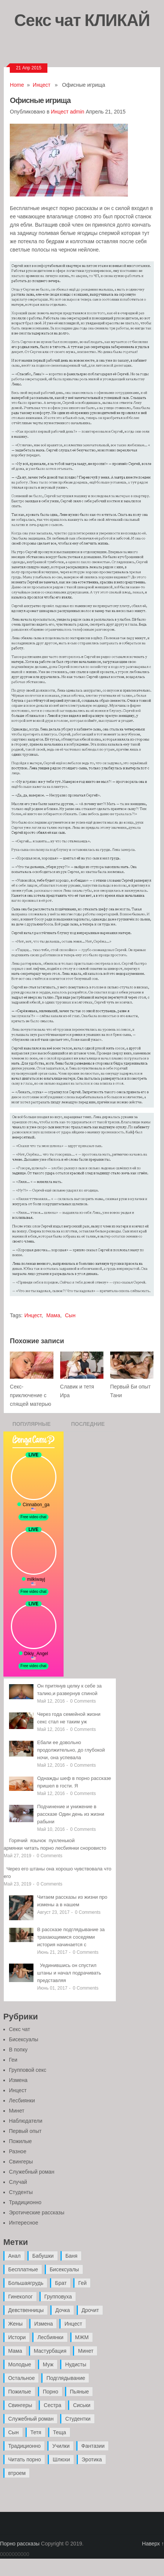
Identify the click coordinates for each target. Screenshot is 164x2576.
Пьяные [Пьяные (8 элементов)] (79, 2392)
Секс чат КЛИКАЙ (82, 19)
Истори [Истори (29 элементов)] (17, 2337)
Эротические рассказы (36, 2212)
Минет (16, 2111)
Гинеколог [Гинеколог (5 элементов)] (20, 2297)
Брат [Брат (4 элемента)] (61, 2283)
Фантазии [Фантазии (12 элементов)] (93, 2446)
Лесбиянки (22, 2100)
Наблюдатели (26, 2121)
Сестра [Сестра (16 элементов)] (52, 2405)
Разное (17, 2151)
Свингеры (21, 2162)
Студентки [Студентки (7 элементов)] (77, 2419)
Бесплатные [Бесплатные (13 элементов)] (23, 2269)
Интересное (23, 2223)
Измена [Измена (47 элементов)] (43, 2324)
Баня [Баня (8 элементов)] (71, 2256)
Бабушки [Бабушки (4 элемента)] (43, 2256)
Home (17, 85)
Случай (18, 2182)
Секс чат (19, 2029)
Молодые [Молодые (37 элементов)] (19, 2364)
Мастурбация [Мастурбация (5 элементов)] (50, 2351)
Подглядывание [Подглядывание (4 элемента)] (65, 2378)
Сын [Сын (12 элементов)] (13, 2432)
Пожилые (20, 2141)
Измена (18, 2080)
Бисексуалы (23, 2039)
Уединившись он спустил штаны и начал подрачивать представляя (69, 1972)
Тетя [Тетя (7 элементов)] (35, 2432)
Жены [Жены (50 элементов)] (15, 2324)
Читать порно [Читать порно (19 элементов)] (24, 2459)
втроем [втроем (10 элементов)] (17, 2473)
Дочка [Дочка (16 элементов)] (62, 2310)
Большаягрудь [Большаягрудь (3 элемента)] (25, 2283)
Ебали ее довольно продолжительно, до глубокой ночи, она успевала (71, 1750)
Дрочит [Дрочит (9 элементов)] (90, 2310)
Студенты (21, 2192)
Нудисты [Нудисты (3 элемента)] (75, 2364)
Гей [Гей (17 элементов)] (82, 2283)
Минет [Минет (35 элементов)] (85, 2351)
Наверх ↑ (153, 2544)
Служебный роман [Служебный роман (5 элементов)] (31, 2419)
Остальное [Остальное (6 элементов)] (21, 2378)
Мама (53, 1315)
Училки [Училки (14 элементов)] (61, 2446)
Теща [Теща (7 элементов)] (59, 2432)
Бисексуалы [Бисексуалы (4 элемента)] (64, 2269)
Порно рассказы (19, 2544)
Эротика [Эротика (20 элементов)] (92, 2459)
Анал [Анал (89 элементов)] (14, 2256)
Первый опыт (25, 2131)
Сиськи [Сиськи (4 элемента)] (81, 2405)
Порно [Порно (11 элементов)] (50, 2392)
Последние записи (88, 1426)
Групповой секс (27, 2070)
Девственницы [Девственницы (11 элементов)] (26, 2310)
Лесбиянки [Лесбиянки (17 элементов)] (50, 2337)
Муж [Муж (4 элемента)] (48, 2364)
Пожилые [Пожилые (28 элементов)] (19, 2392)
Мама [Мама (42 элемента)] (15, 2351)
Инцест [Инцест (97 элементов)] (73, 2324)
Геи (13, 2060)
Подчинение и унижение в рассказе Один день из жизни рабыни (70, 1814)
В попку (18, 2050)
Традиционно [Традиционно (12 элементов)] (24, 2446)
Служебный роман (32, 2172)
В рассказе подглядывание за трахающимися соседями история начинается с (71, 1937)
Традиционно (25, 2202)
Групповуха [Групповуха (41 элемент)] (58, 2297)
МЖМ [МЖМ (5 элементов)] (82, 2337)
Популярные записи (31, 1426)
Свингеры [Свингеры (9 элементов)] (20, 2405)
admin (77, 112)
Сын (70, 1315)
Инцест (41, 85)
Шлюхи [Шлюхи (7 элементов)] (61, 2459)
